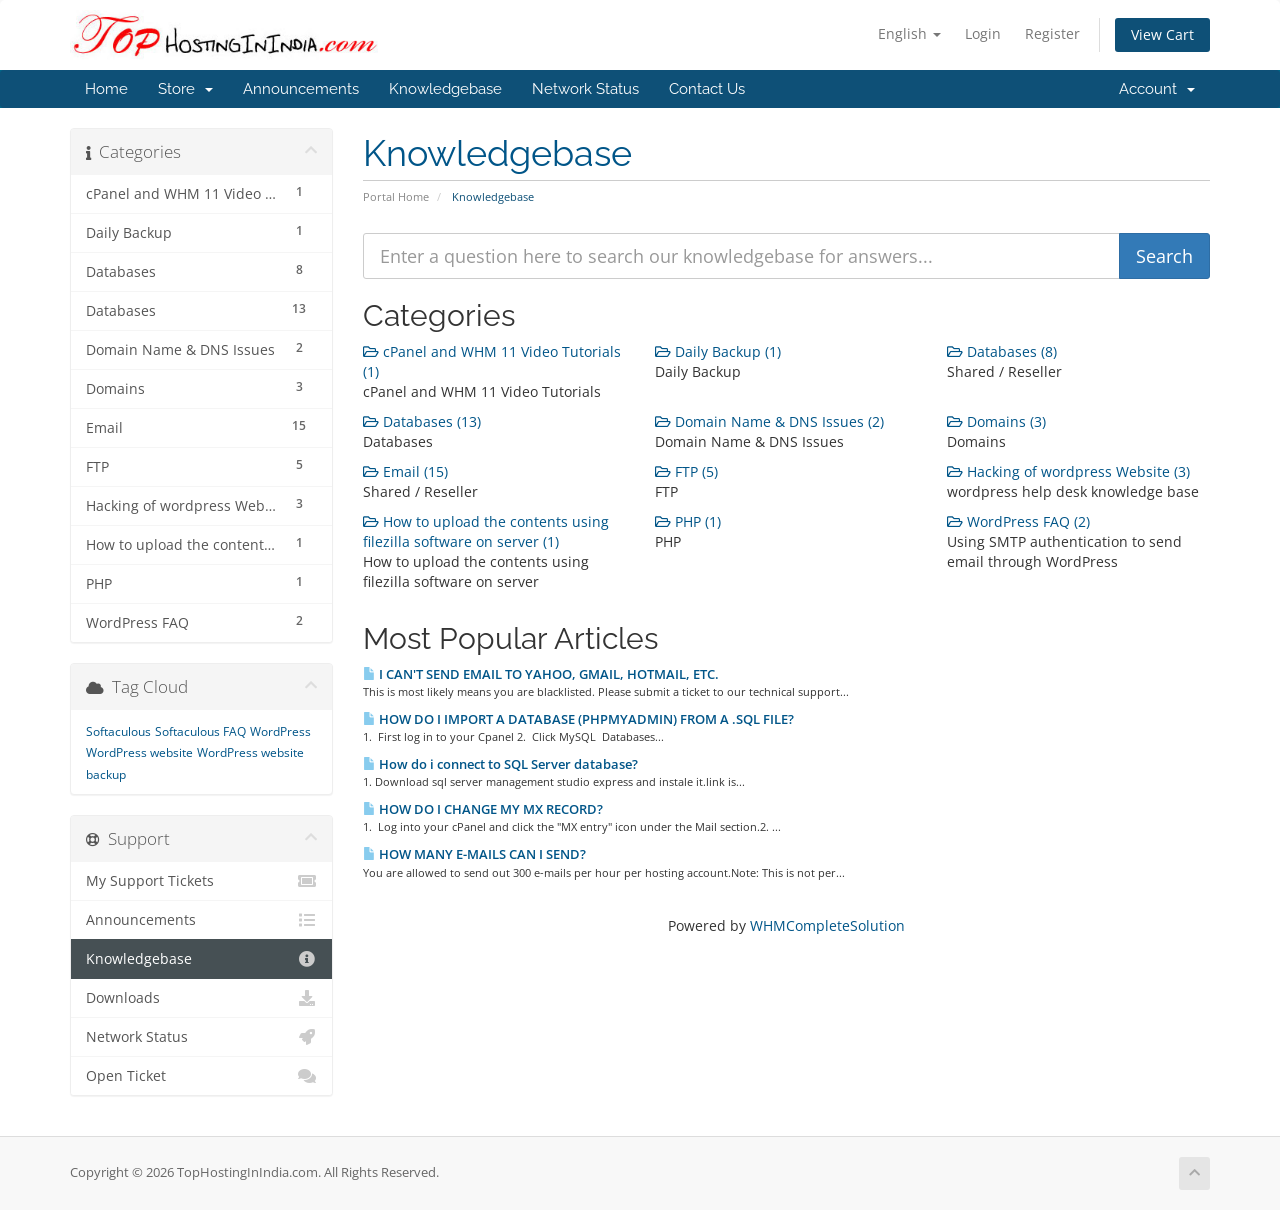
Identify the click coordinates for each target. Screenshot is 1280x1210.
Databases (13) (422, 421)
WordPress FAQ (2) (1018, 521)
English (909, 33)
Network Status (585, 89)
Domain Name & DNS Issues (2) (769, 421)
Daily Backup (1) (718, 351)
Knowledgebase (445, 89)
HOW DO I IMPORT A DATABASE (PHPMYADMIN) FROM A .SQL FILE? (578, 719)
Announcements (301, 89)
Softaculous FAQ (200, 731)
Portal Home (396, 196)
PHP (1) (688, 521)
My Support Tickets (201, 881)
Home (106, 89)
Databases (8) (1002, 351)
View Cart (1162, 34)
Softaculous (118, 731)
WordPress (280, 731)
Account (1157, 89)
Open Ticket (201, 1076)
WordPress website (139, 752)
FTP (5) (686, 471)
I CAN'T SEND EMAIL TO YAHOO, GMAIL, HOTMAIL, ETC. (541, 674)
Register (1052, 33)
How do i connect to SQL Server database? (500, 764)
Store (185, 89)
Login (983, 33)
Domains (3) (996, 421)
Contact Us (707, 89)
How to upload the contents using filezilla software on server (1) (486, 531)
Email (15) (405, 471)
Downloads (201, 998)
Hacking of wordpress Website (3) (1068, 471)
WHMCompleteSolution (827, 925)
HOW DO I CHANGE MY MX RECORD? (483, 809)
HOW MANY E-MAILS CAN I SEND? (474, 854)
